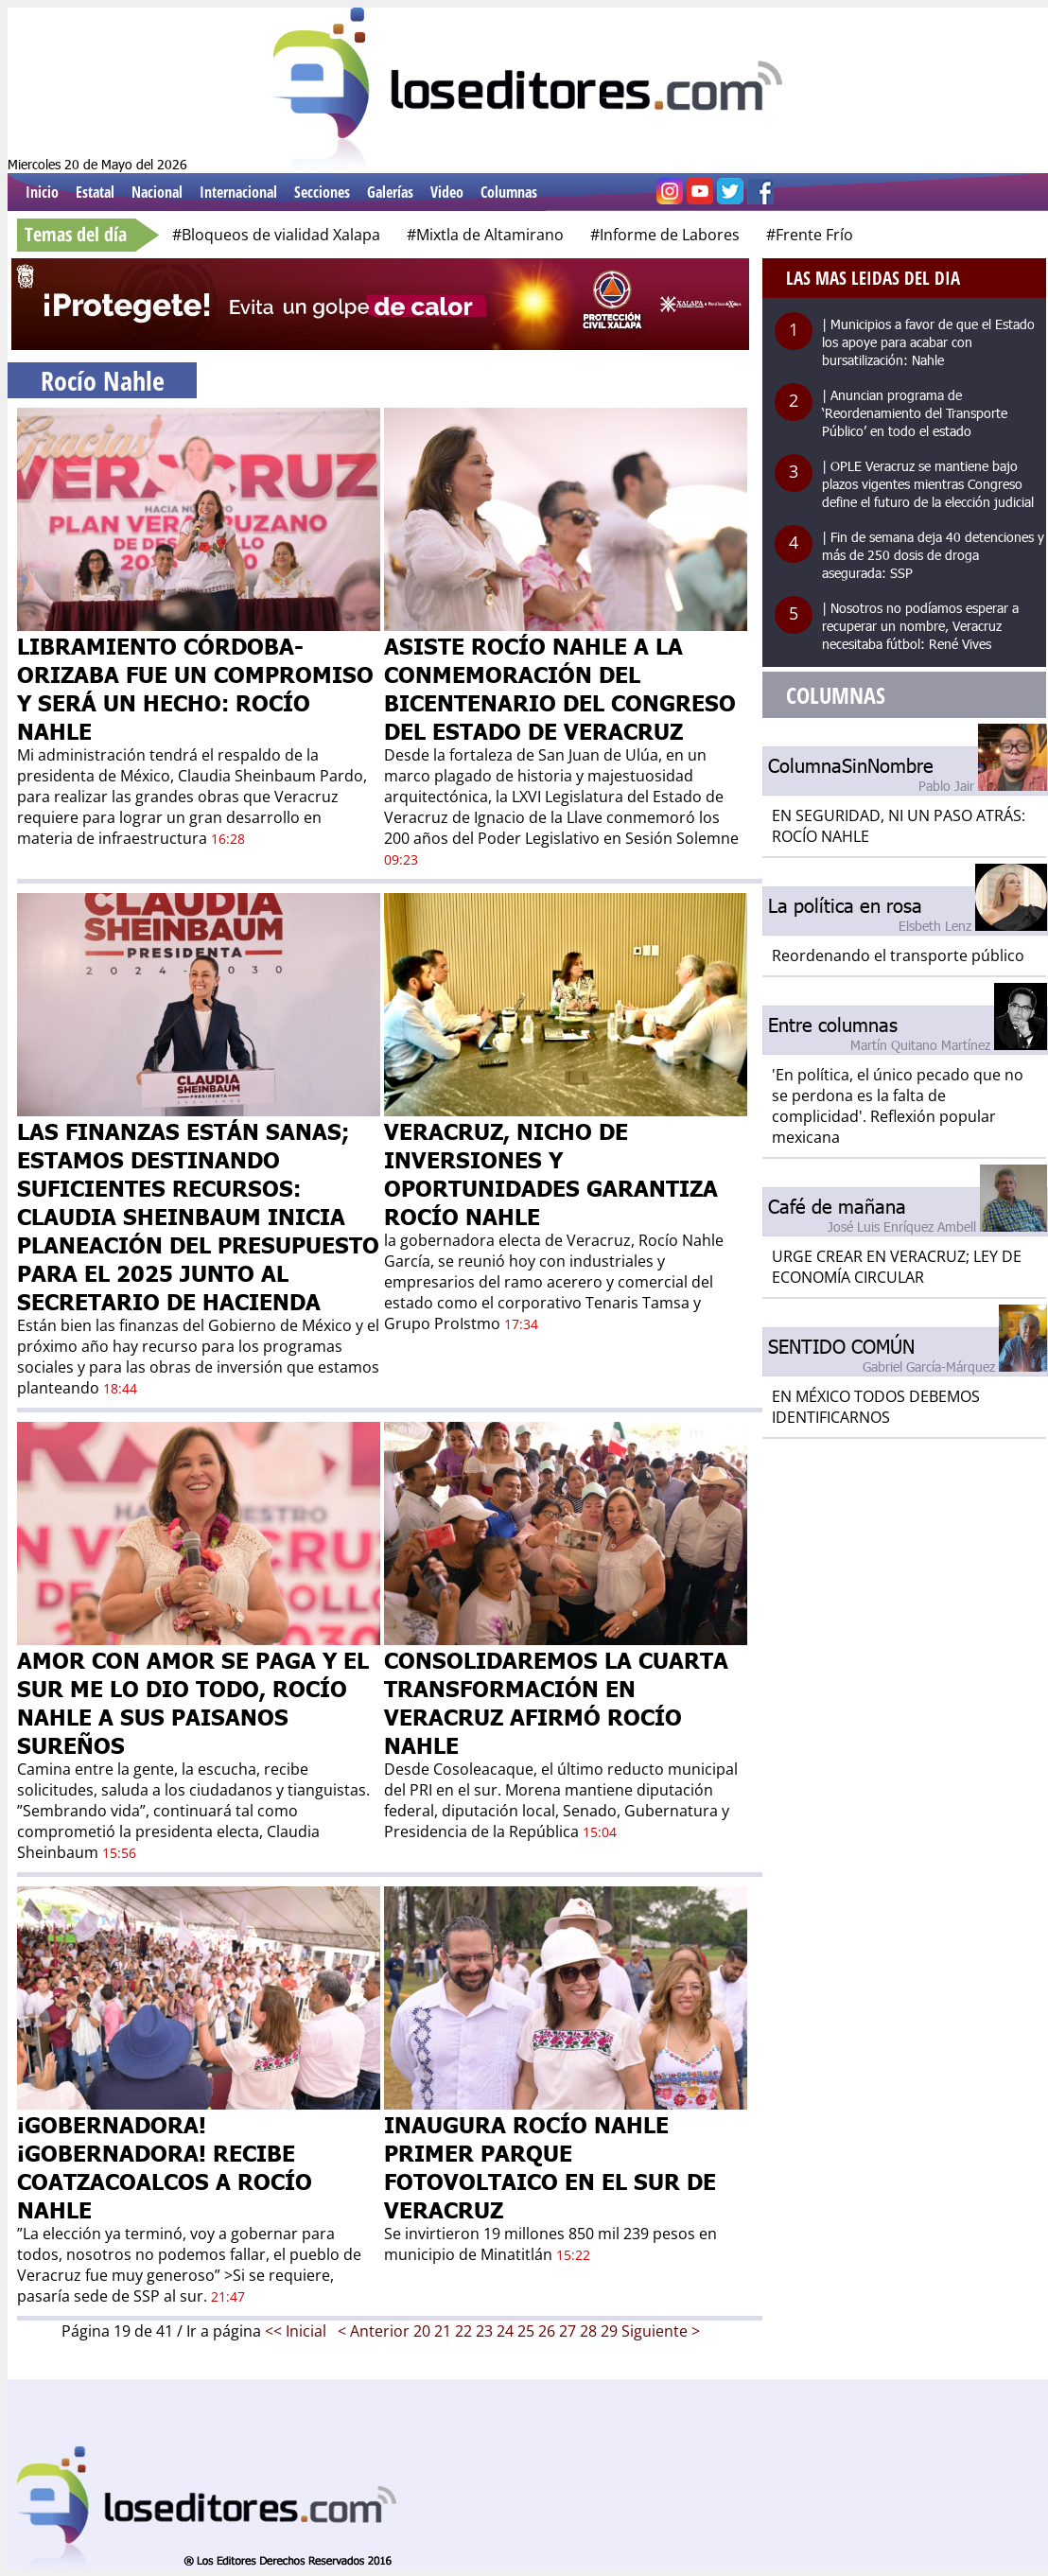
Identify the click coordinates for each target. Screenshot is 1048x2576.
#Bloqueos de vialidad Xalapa (276, 234)
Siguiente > (660, 2331)
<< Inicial (297, 2331)
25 (525, 2331)
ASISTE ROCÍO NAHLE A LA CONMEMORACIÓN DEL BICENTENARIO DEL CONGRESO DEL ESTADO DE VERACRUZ (560, 688)
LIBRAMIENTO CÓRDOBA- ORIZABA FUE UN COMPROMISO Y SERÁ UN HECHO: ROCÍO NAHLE (195, 688)
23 (484, 2331)
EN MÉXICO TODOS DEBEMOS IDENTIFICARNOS (876, 1407)
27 (567, 2331)
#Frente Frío (809, 234)
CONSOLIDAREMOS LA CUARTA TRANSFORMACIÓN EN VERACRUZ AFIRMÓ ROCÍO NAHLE (556, 1702)
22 (463, 2331)
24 (505, 2331)
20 (421, 2331)
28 (588, 2331)
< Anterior (374, 2331)
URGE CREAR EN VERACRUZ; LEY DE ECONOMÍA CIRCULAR (897, 1267)
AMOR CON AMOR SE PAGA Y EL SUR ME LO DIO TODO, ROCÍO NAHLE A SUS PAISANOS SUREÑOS (193, 1702)
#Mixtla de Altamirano (485, 234)
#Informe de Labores (665, 234)
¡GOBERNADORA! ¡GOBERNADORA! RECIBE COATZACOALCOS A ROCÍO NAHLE (164, 2166)
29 (609, 2331)
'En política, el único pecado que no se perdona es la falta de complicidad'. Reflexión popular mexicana (897, 1106)
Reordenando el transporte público (898, 955)
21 (442, 2331)
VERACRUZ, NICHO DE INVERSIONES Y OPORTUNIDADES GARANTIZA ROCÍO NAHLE (551, 1173)
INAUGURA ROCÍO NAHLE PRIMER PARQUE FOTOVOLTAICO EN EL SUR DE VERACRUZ (550, 2166)
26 (546, 2331)
